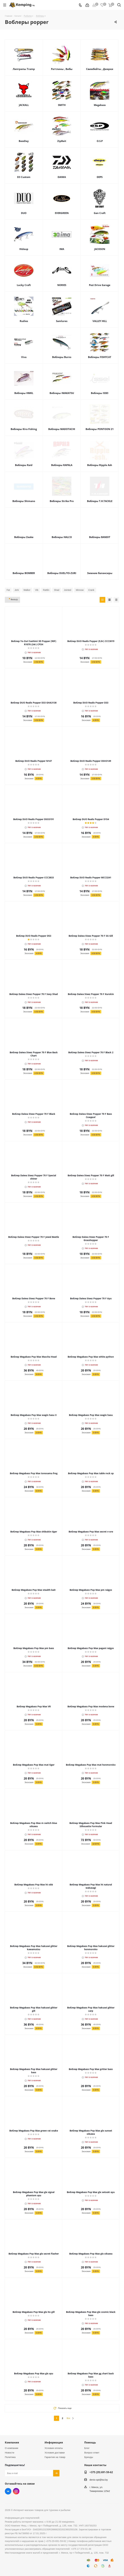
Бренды (88, 2457)
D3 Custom (23, 177)
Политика (10, 2457)
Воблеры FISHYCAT (99, 357)
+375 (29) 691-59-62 (101, 2472)
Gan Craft (100, 213)
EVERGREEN (62, 213)
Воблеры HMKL (23, 393)
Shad (56, 590)
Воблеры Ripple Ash (99, 465)
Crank (91, 590)
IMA (61, 249)
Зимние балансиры (99, 573)
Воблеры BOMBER (24, 573)
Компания (12, 2442)
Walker (26, 590)
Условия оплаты (54, 2448)
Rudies (24, 321)
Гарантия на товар (55, 2457)
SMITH (62, 105)
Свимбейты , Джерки (99, 69)
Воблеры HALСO (62, 537)
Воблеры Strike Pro (62, 501)
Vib (36, 590)
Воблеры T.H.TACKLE (99, 501)
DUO (23, 213)
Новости (9, 2452)
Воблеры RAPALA (61, 465)
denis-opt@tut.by (98, 2479)
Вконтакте (8, 2491)
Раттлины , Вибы (61, 69)
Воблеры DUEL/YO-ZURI (61, 573)
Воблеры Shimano (23, 501)
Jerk (17, 590)
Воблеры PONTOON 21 (100, 429)
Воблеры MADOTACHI (61, 429)
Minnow (80, 590)
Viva (23, 357)
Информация (54, 2442)
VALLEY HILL (100, 321)
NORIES (61, 285)
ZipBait (61, 141)
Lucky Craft (24, 285)
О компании (11, 2448)
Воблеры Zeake (23, 537)
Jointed (67, 590)
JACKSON (99, 249)
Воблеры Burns (61, 357)
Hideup (23, 249)
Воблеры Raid (23, 465)
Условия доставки (55, 2452)
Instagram (16, 2491)
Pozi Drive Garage (99, 285)
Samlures (61, 321)
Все (68, 2418)
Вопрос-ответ (91, 2452)
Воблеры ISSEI (99, 393)
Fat (8, 590)
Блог (86, 2448)
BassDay (24, 141)
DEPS (100, 177)
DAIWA (62, 177)
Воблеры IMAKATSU (62, 393)
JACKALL (24, 105)
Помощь (90, 2442)
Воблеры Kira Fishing (24, 429)
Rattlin (46, 590)
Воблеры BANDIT (99, 537)
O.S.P (100, 141)
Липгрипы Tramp (24, 69)
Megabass (100, 105)
